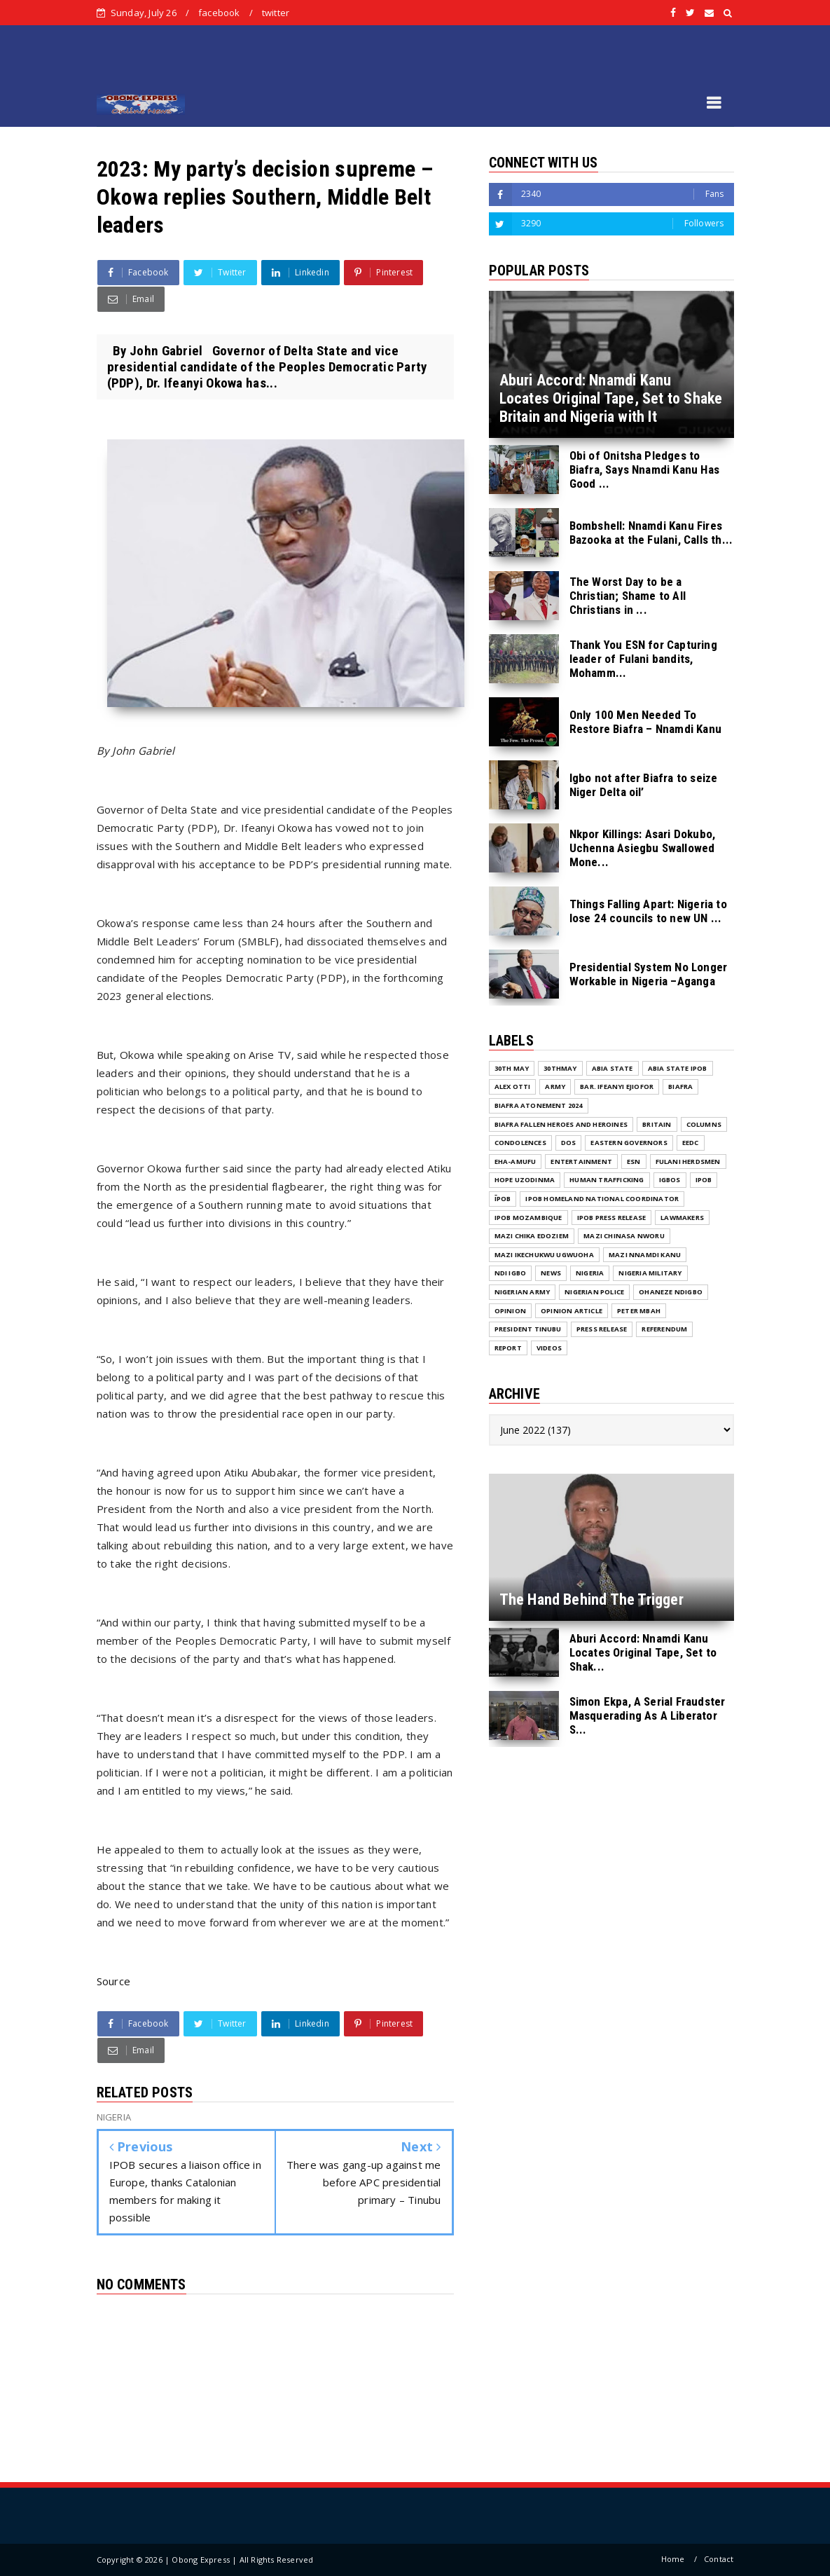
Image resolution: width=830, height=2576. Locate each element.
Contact (718, 2559)
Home (673, 2559)
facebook (219, 12)
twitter (275, 12)
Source (114, 1981)
